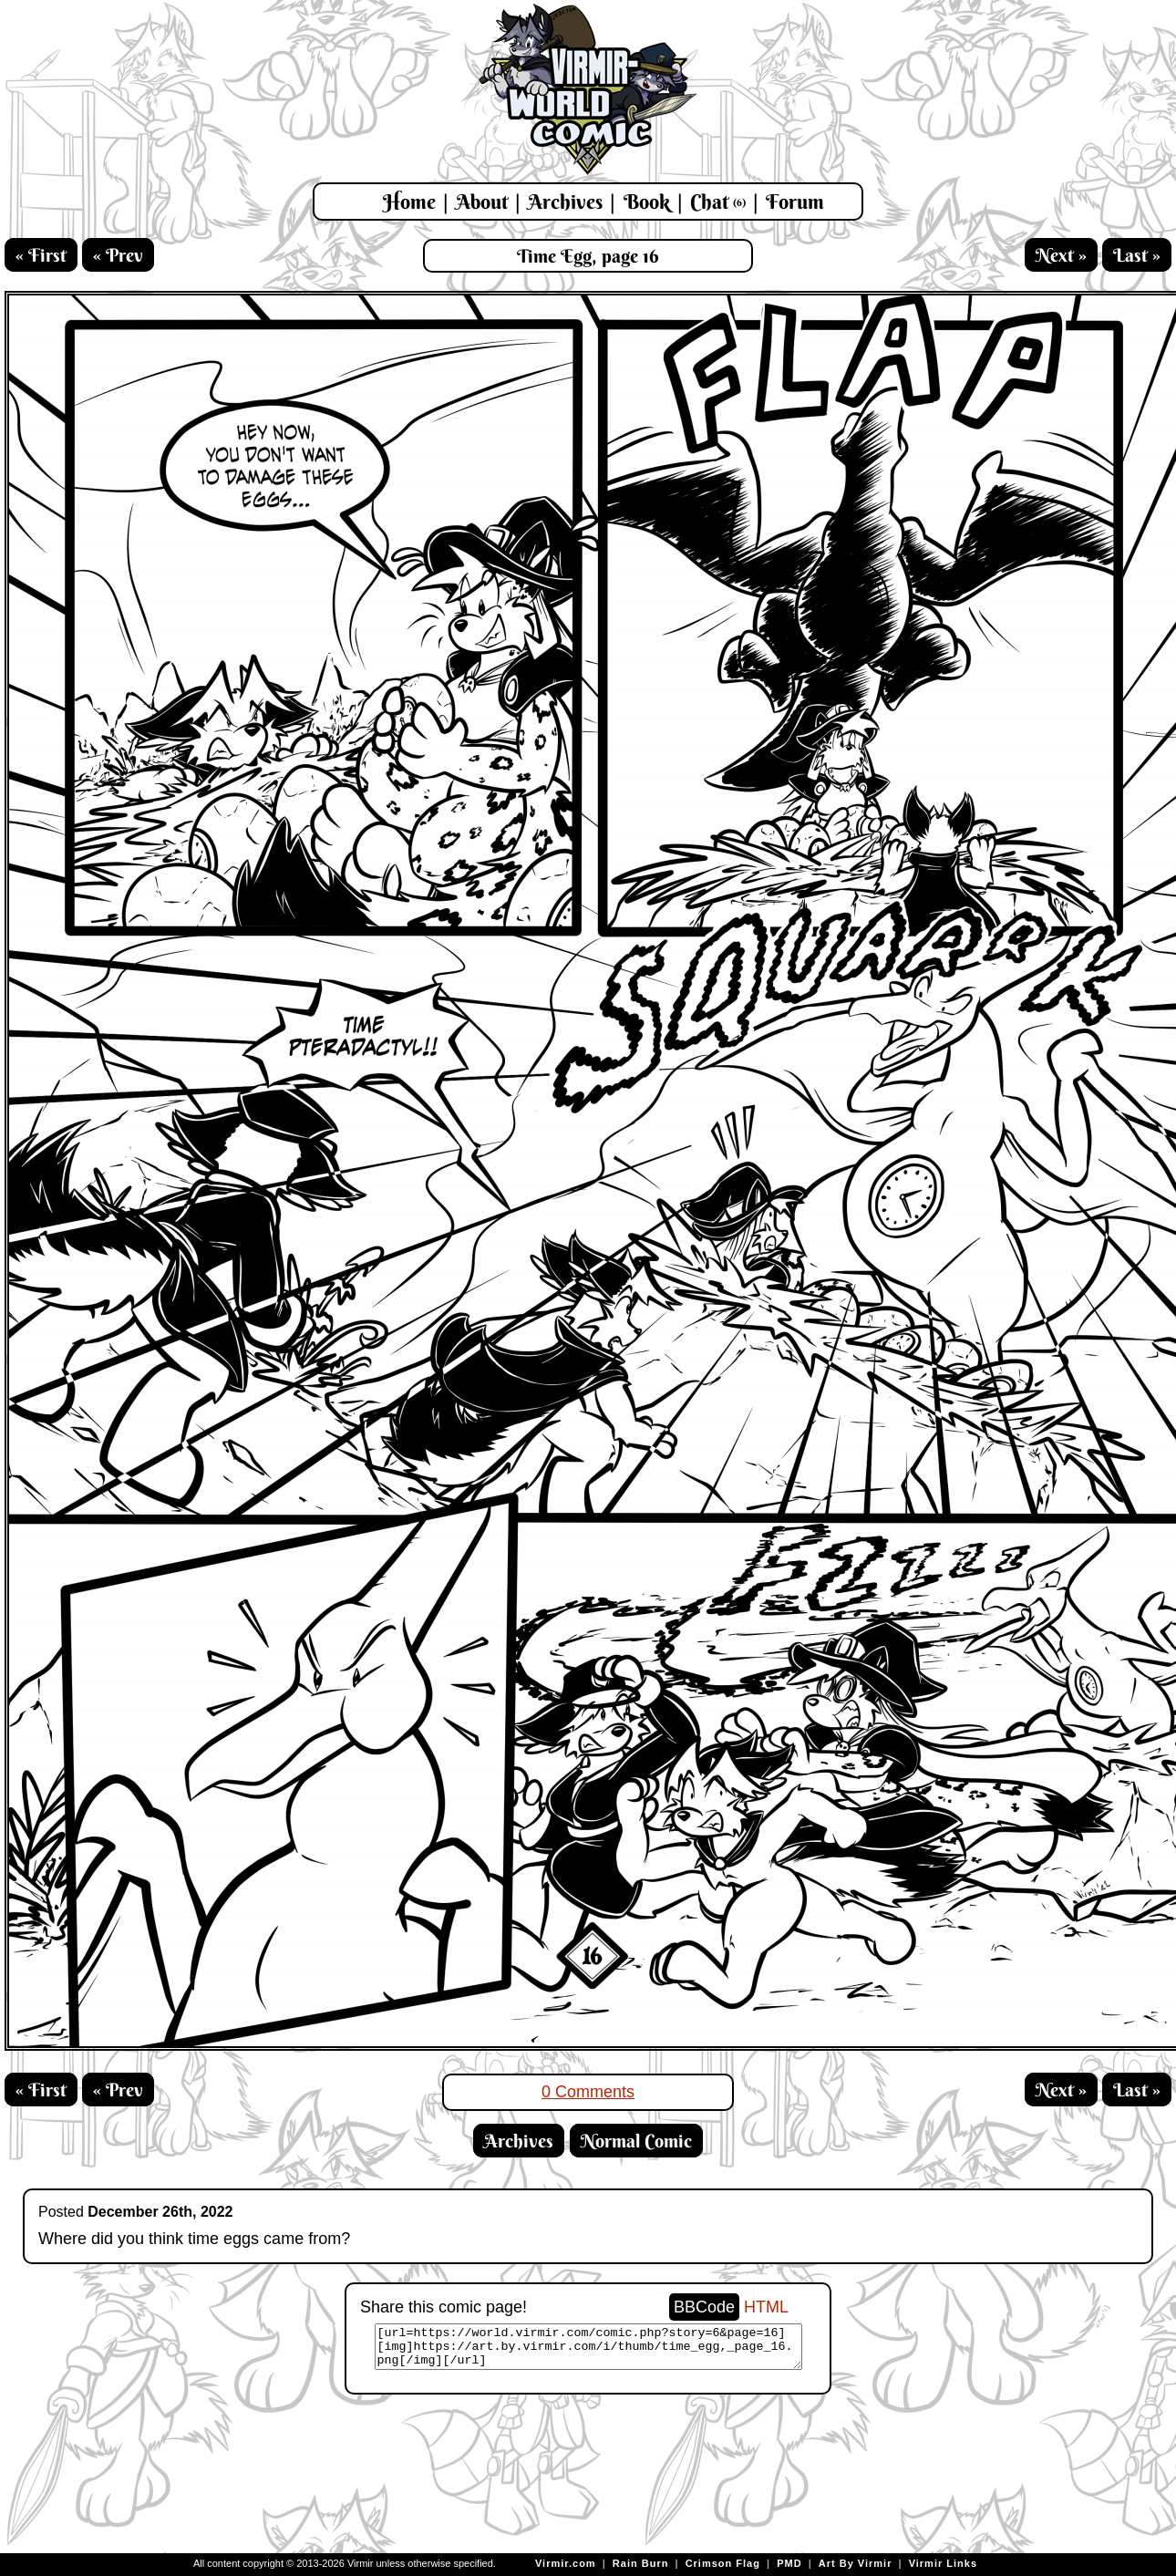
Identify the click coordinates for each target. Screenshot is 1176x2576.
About (482, 201)
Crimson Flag (723, 2563)
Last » (1137, 254)
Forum (795, 201)
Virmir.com (565, 2563)
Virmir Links (943, 2563)
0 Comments (588, 2092)
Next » (1061, 254)
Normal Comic (636, 2140)
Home (409, 201)
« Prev (118, 254)
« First (41, 254)
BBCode (704, 2307)
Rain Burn (641, 2563)
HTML (766, 2307)
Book (647, 201)
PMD (789, 2563)
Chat (718, 201)
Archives (565, 201)
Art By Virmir (855, 2563)
